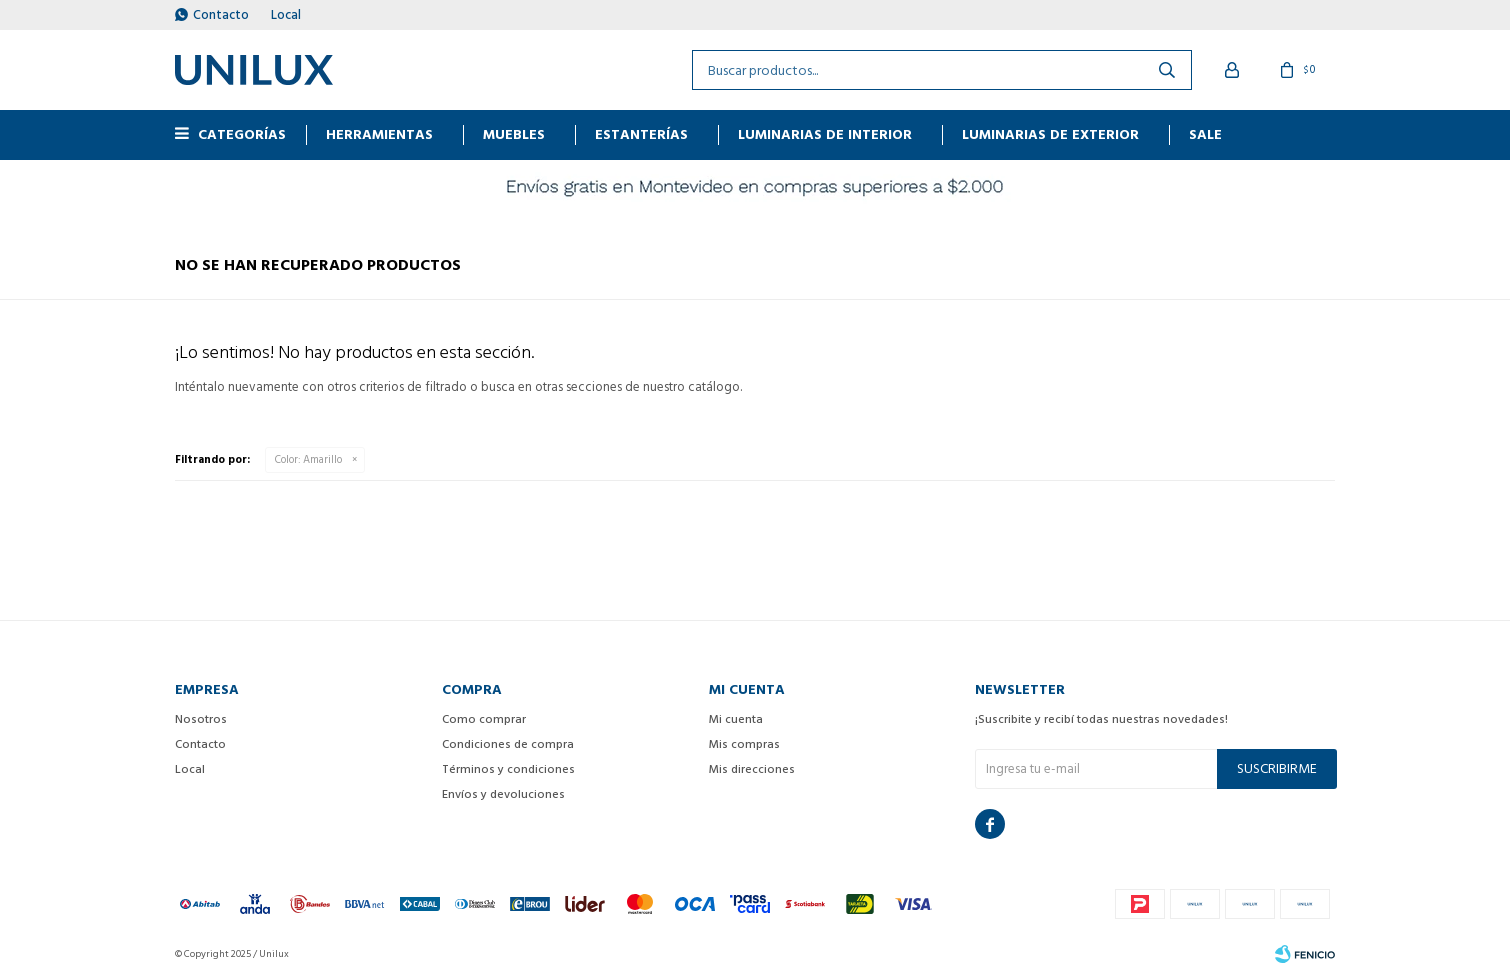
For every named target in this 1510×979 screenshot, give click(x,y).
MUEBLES (514, 134)
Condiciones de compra (508, 744)
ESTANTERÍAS (641, 134)
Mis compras (744, 744)
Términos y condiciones (508, 769)
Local (286, 15)
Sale (1205, 134)
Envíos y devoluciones (503, 794)
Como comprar (484, 719)
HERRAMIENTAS (379, 134)
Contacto (221, 15)
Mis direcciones (752, 769)
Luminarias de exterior (1050, 134)
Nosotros (201, 719)
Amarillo (308, 460)
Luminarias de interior (825, 134)
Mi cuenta (736, 719)
